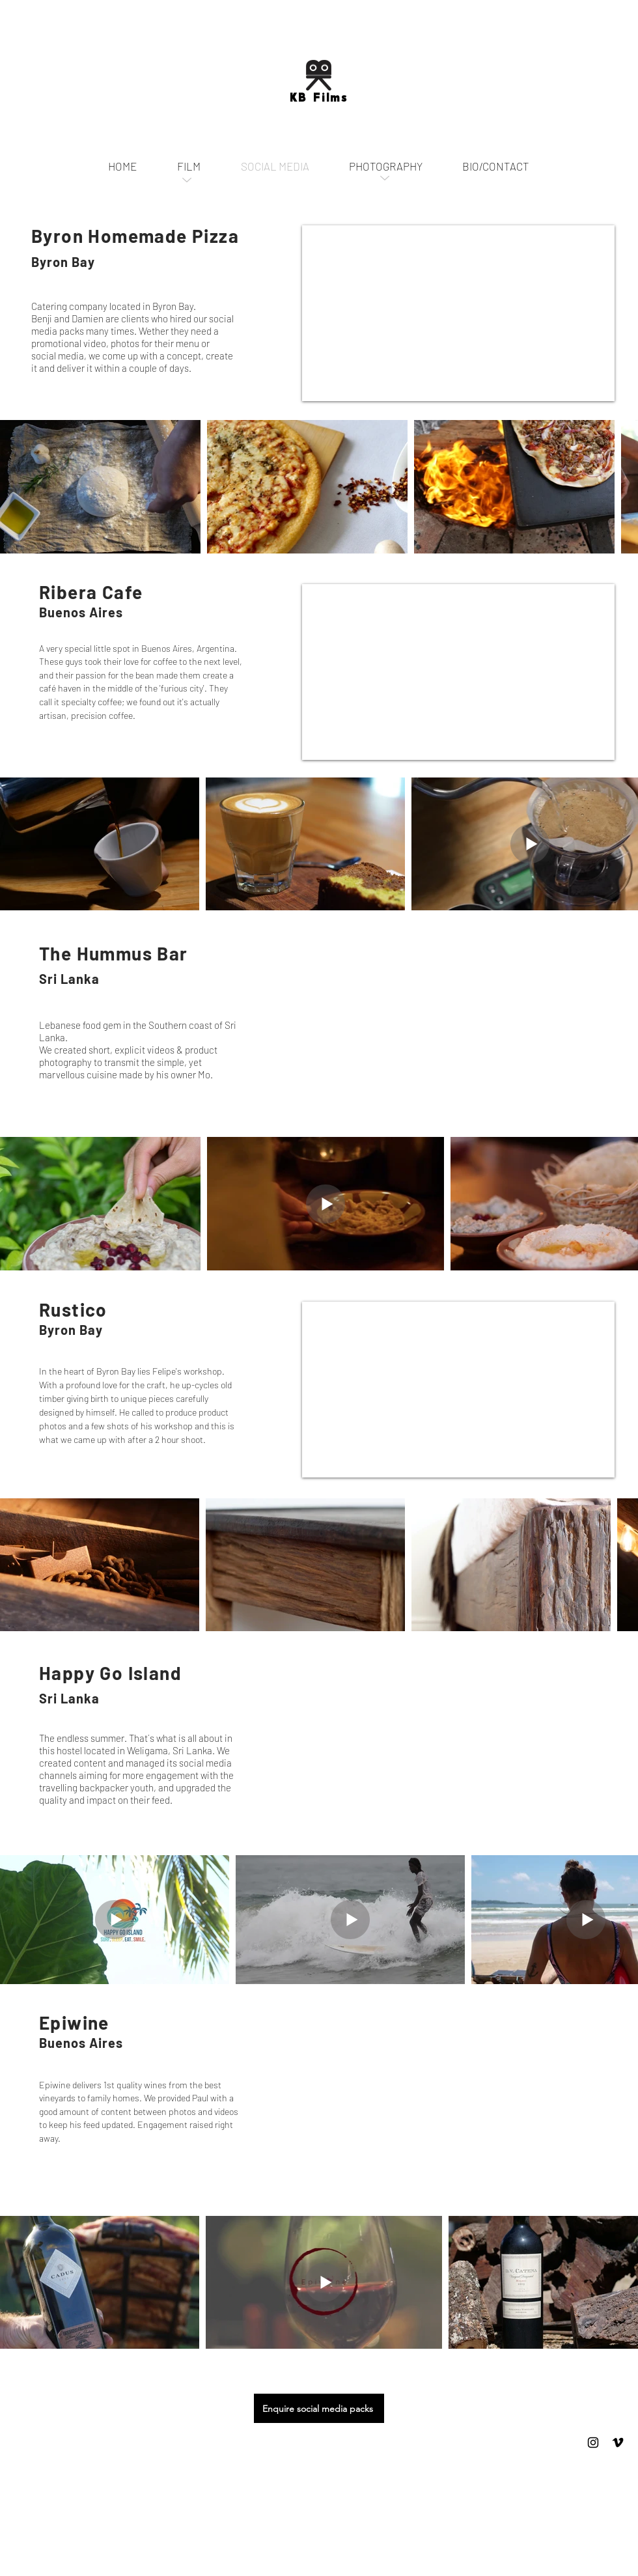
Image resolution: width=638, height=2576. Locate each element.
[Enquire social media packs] (319, 2408)
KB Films (319, 98)
